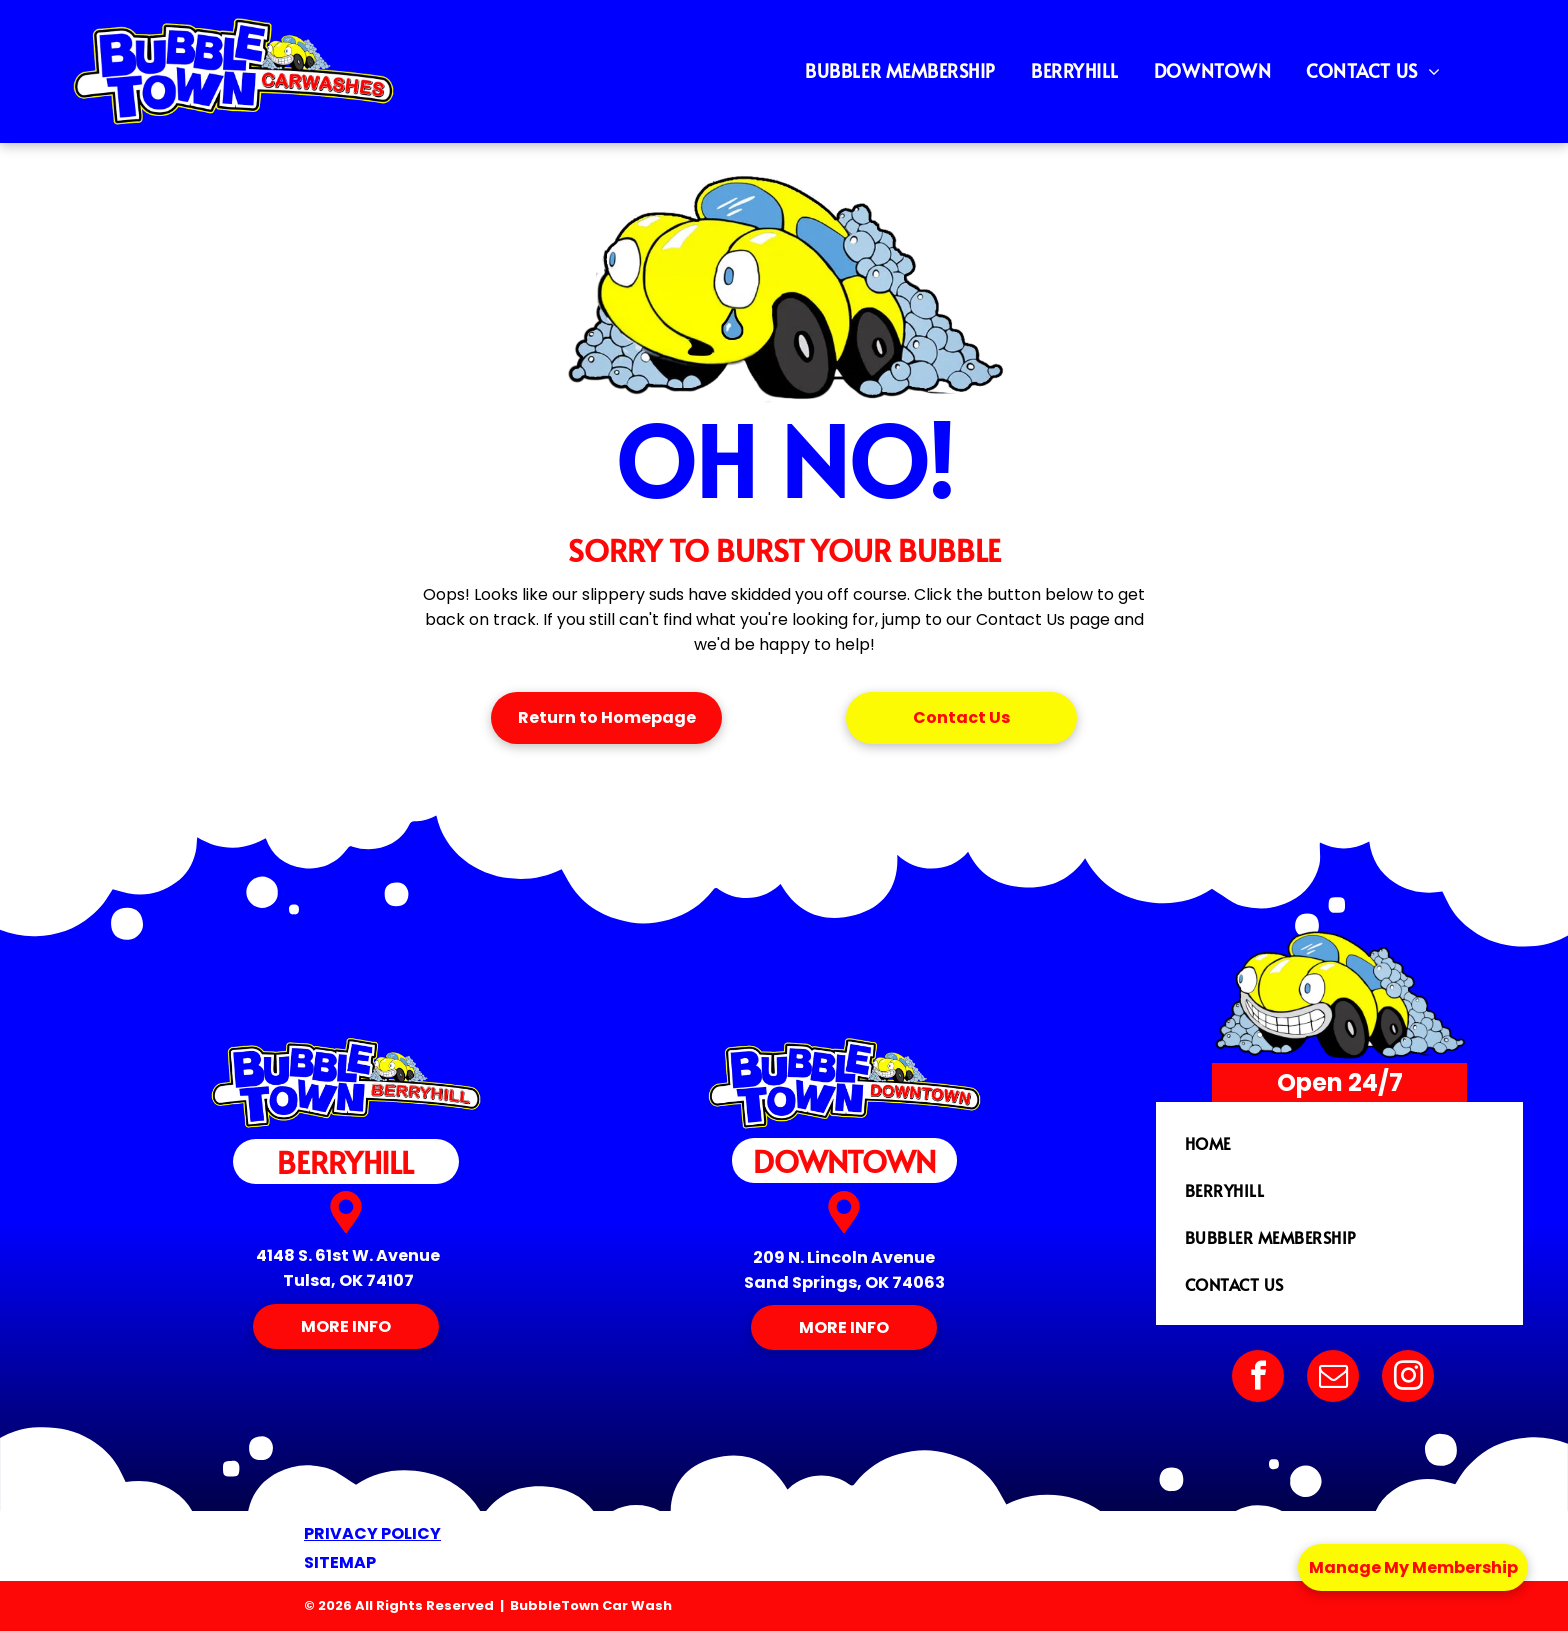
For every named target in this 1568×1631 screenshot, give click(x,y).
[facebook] (1258, 1378)
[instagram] (1408, 1378)
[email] (1333, 1378)
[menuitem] (908, 70)
